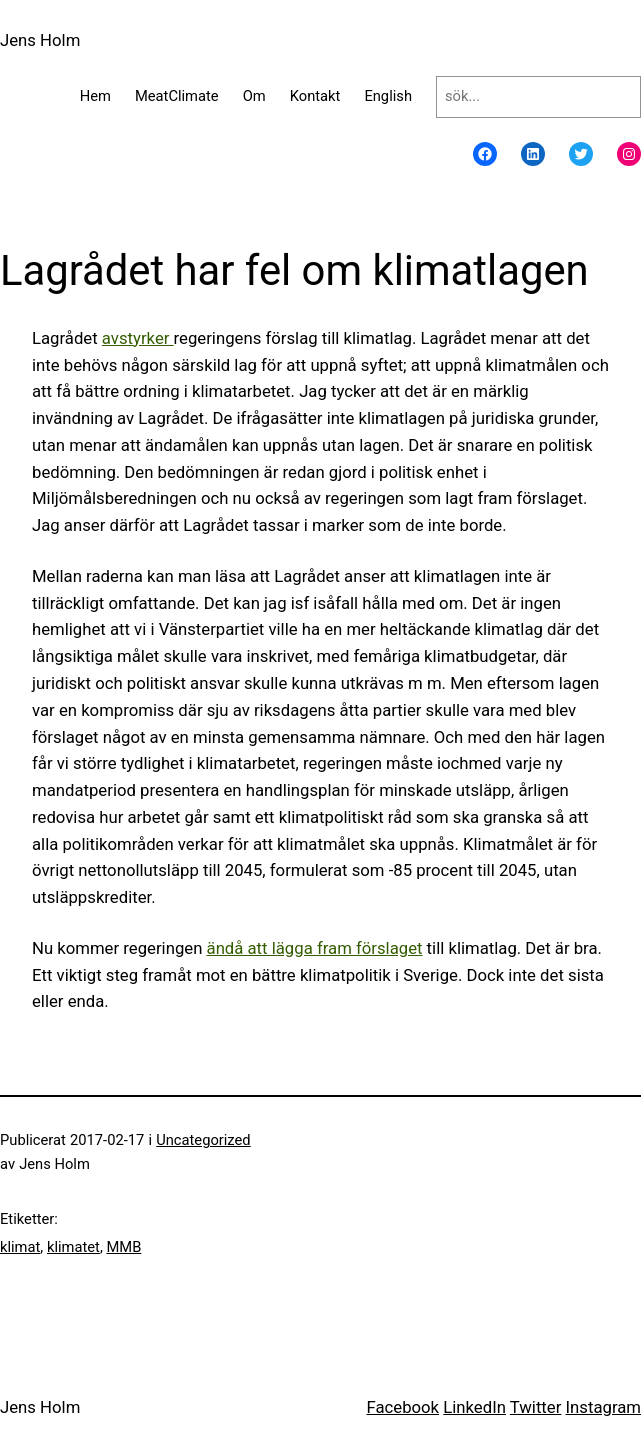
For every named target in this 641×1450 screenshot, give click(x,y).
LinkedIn (474, 1407)
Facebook (402, 1407)
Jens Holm (40, 40)
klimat (20, 1247)
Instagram (603, 1407)
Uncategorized (203, 1140)
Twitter (536, 1407)
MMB (123, 1247)
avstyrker (138, 338)
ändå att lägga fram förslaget (315, 948)
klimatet (73, 1247)
